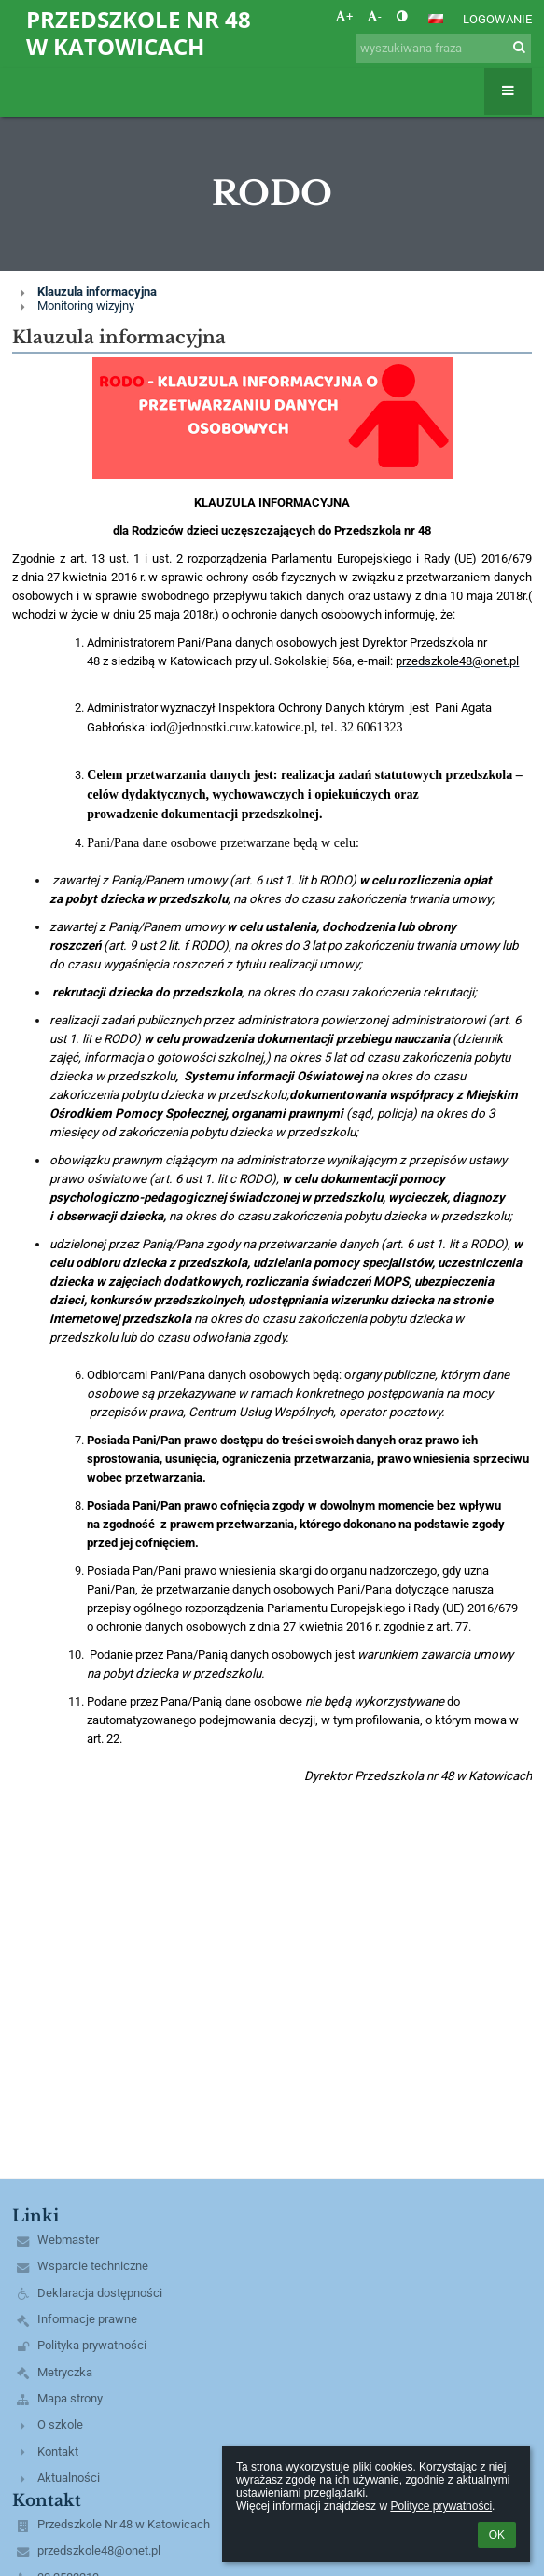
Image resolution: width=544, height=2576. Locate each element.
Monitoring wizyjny (85, 306)
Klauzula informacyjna (97, 292)
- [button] (374, 16)
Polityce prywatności (441, 2506)
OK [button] (497, 2534)
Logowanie (497, 19)
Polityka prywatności (91, 2345)
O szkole (60, 2424)
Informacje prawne (87, 2319)
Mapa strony (70, 2398)
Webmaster (68, 2240)
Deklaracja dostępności (99, 2293)
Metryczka (64, 2372)
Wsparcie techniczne (92, 2266)
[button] (436, 18)
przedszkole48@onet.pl (98, 2550)
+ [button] (344, 16)
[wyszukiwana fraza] (443, 48)
